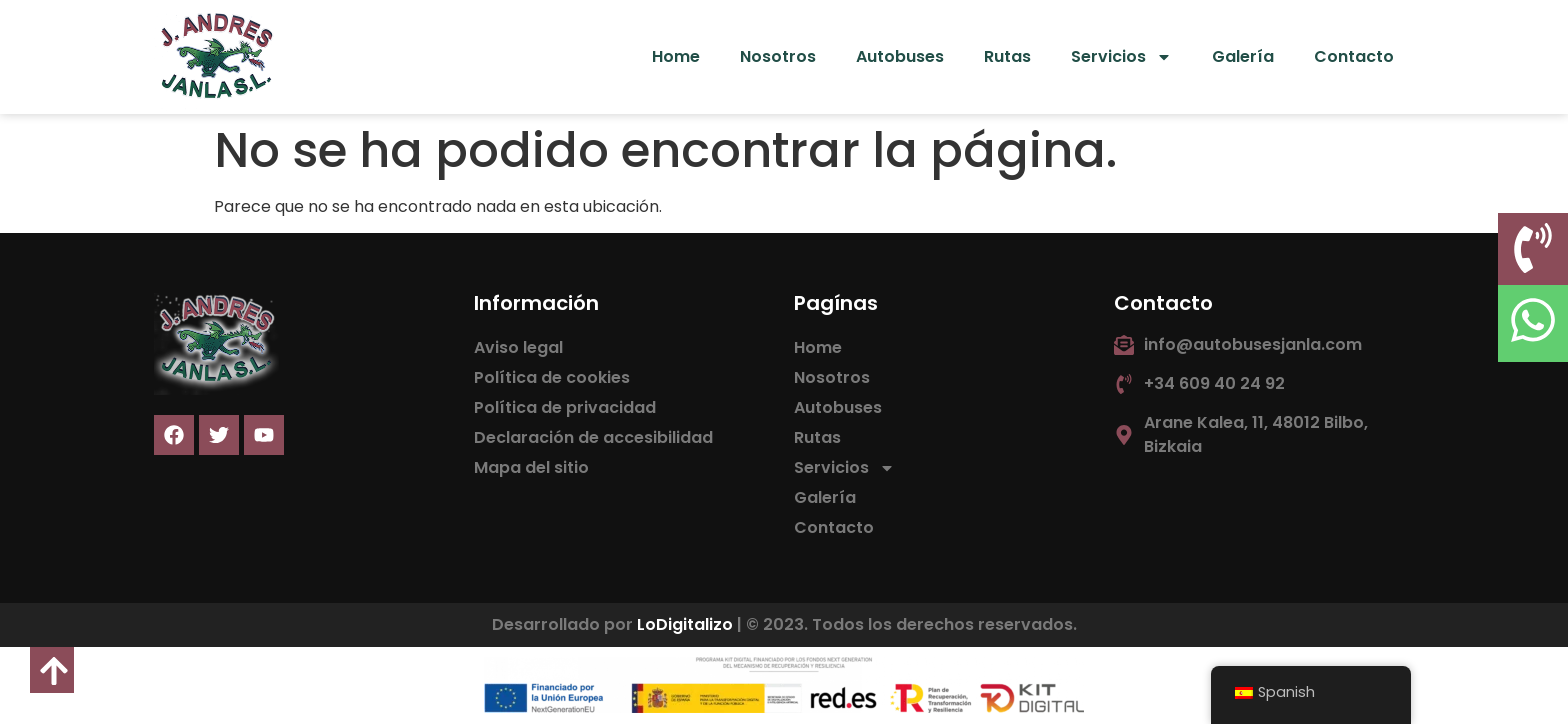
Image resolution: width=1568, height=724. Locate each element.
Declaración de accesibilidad (593, 437)
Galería (1243, 56)
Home (676, 56)
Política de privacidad (565, 407)
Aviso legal (518, 347)
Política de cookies (552, 377)
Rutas (1007, 56)
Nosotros (778, 56)
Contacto (1354, 56)
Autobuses (900, 56)
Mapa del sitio (531, 467)
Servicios (1121, 57)
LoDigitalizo (685, 624)
